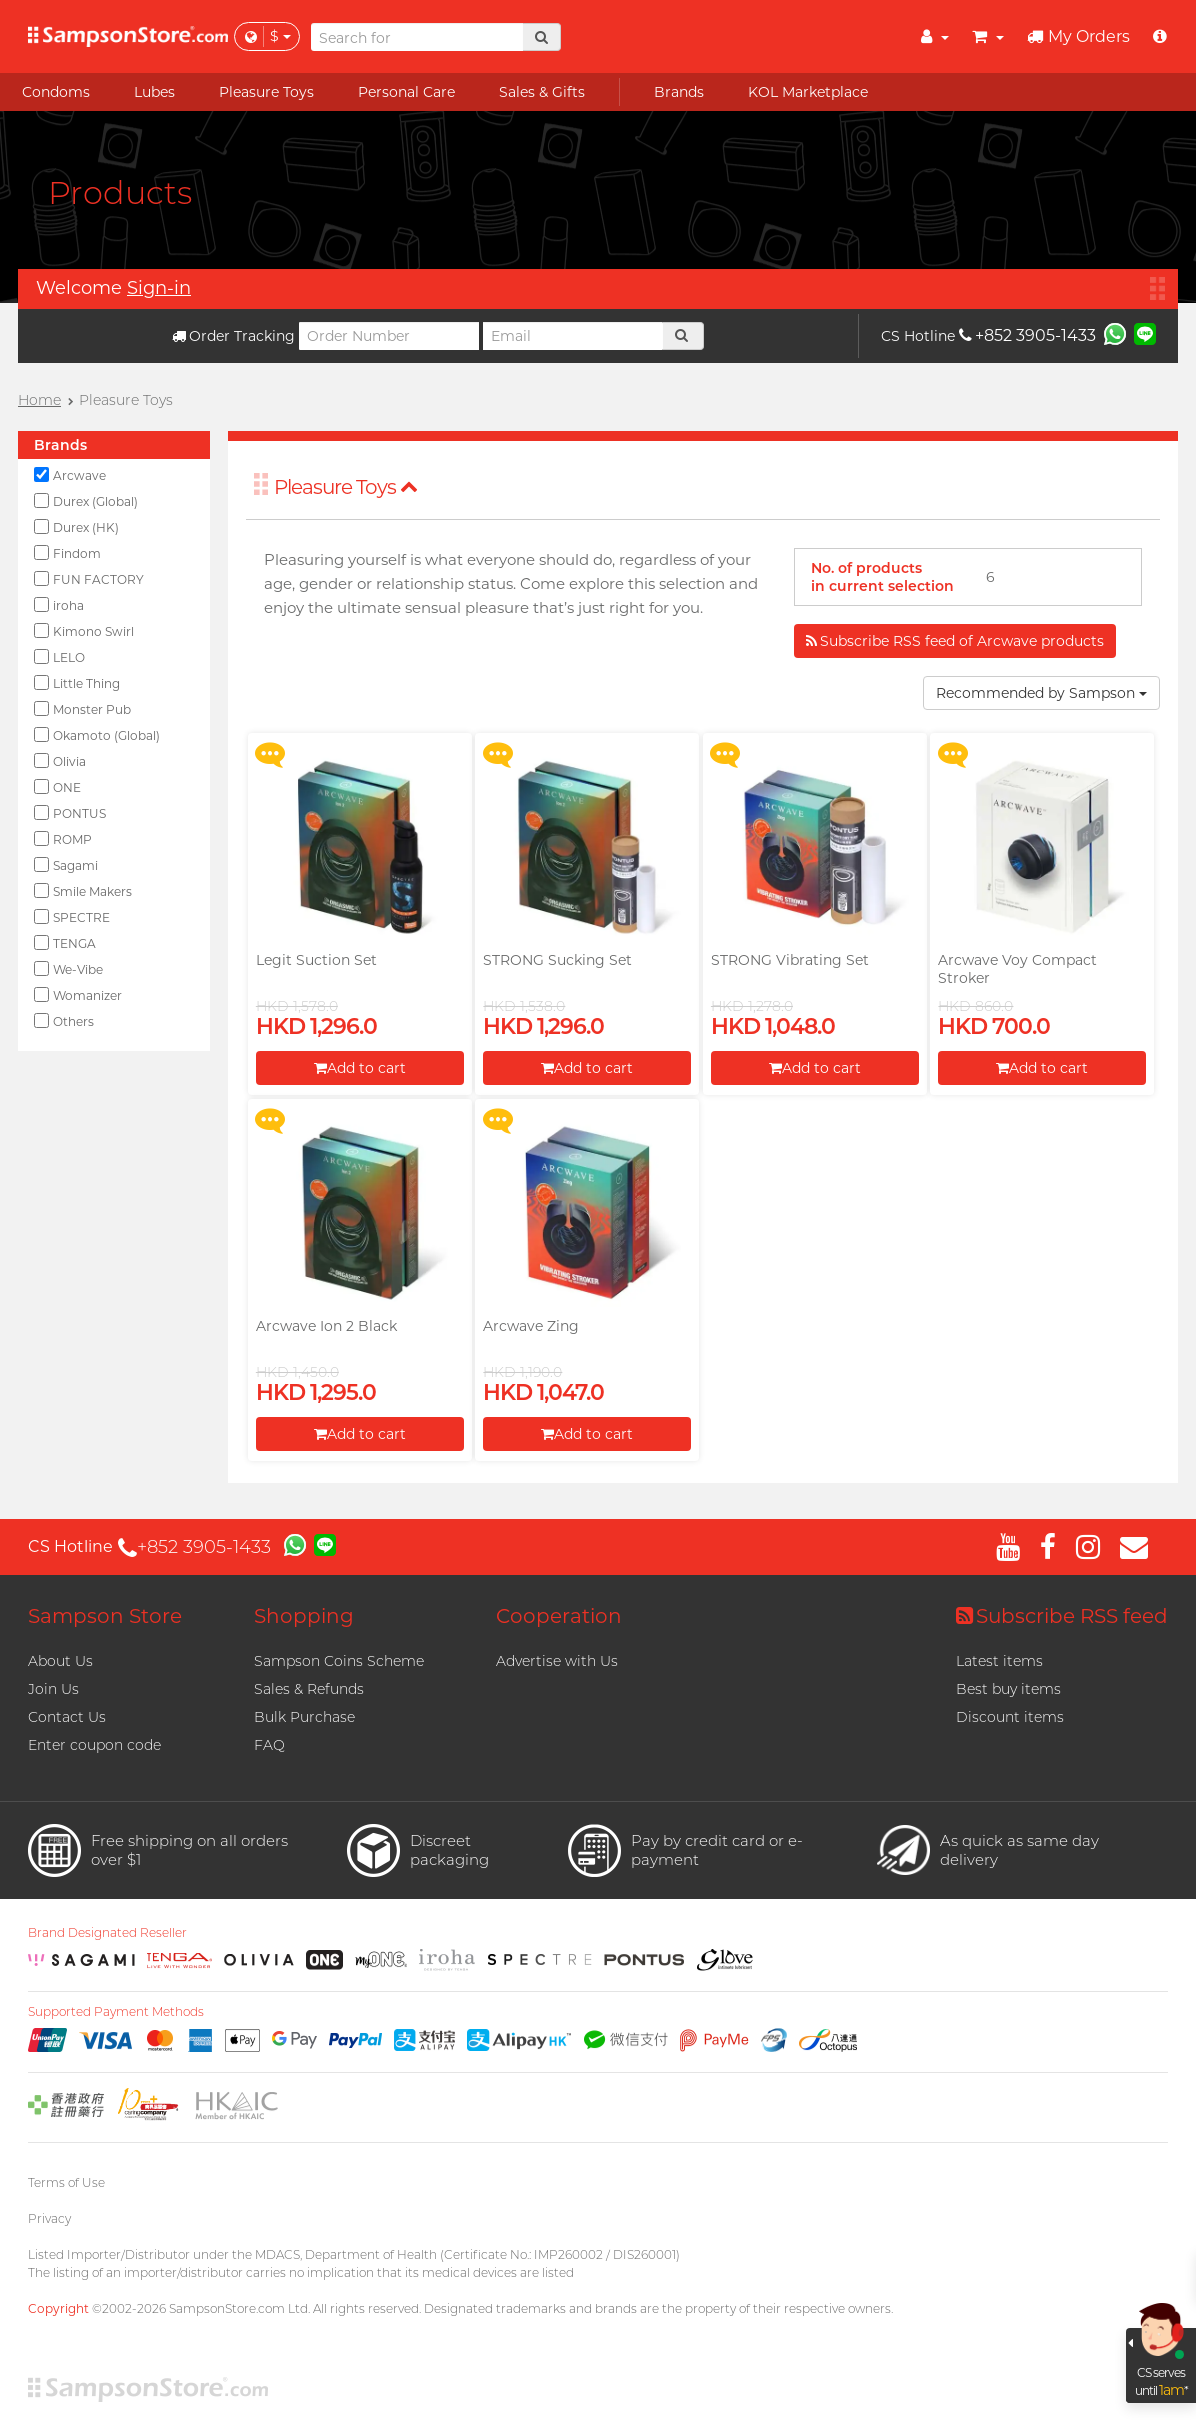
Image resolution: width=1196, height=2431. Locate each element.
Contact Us (67, 1717)
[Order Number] (389, 336)
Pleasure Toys (346, 487)
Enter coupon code (94, 1745)
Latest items (999, 1661)
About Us (60, 1661)
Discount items (1010, 1717)
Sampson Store (105, 1616)
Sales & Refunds (309, 1689)
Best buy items (1008, 1689)
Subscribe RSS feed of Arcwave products (955, 641)
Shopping (304, 1616)
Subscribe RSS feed (1062, 1616)
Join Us (53, 1689)
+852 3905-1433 (1027, 335)
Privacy (49, 2218)
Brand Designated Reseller (107, 1933)
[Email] (573, 336)
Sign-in (159, 288)
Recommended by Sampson (1041, 693)
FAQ (269, 1745)
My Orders (1078, 36)
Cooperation (559, 1616)
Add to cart (360, 1068)
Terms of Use (66, 2182)
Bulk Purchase (304, 1717)
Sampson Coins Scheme (339, 1661)
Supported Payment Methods (116, 2012)
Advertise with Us (557, 1661)
